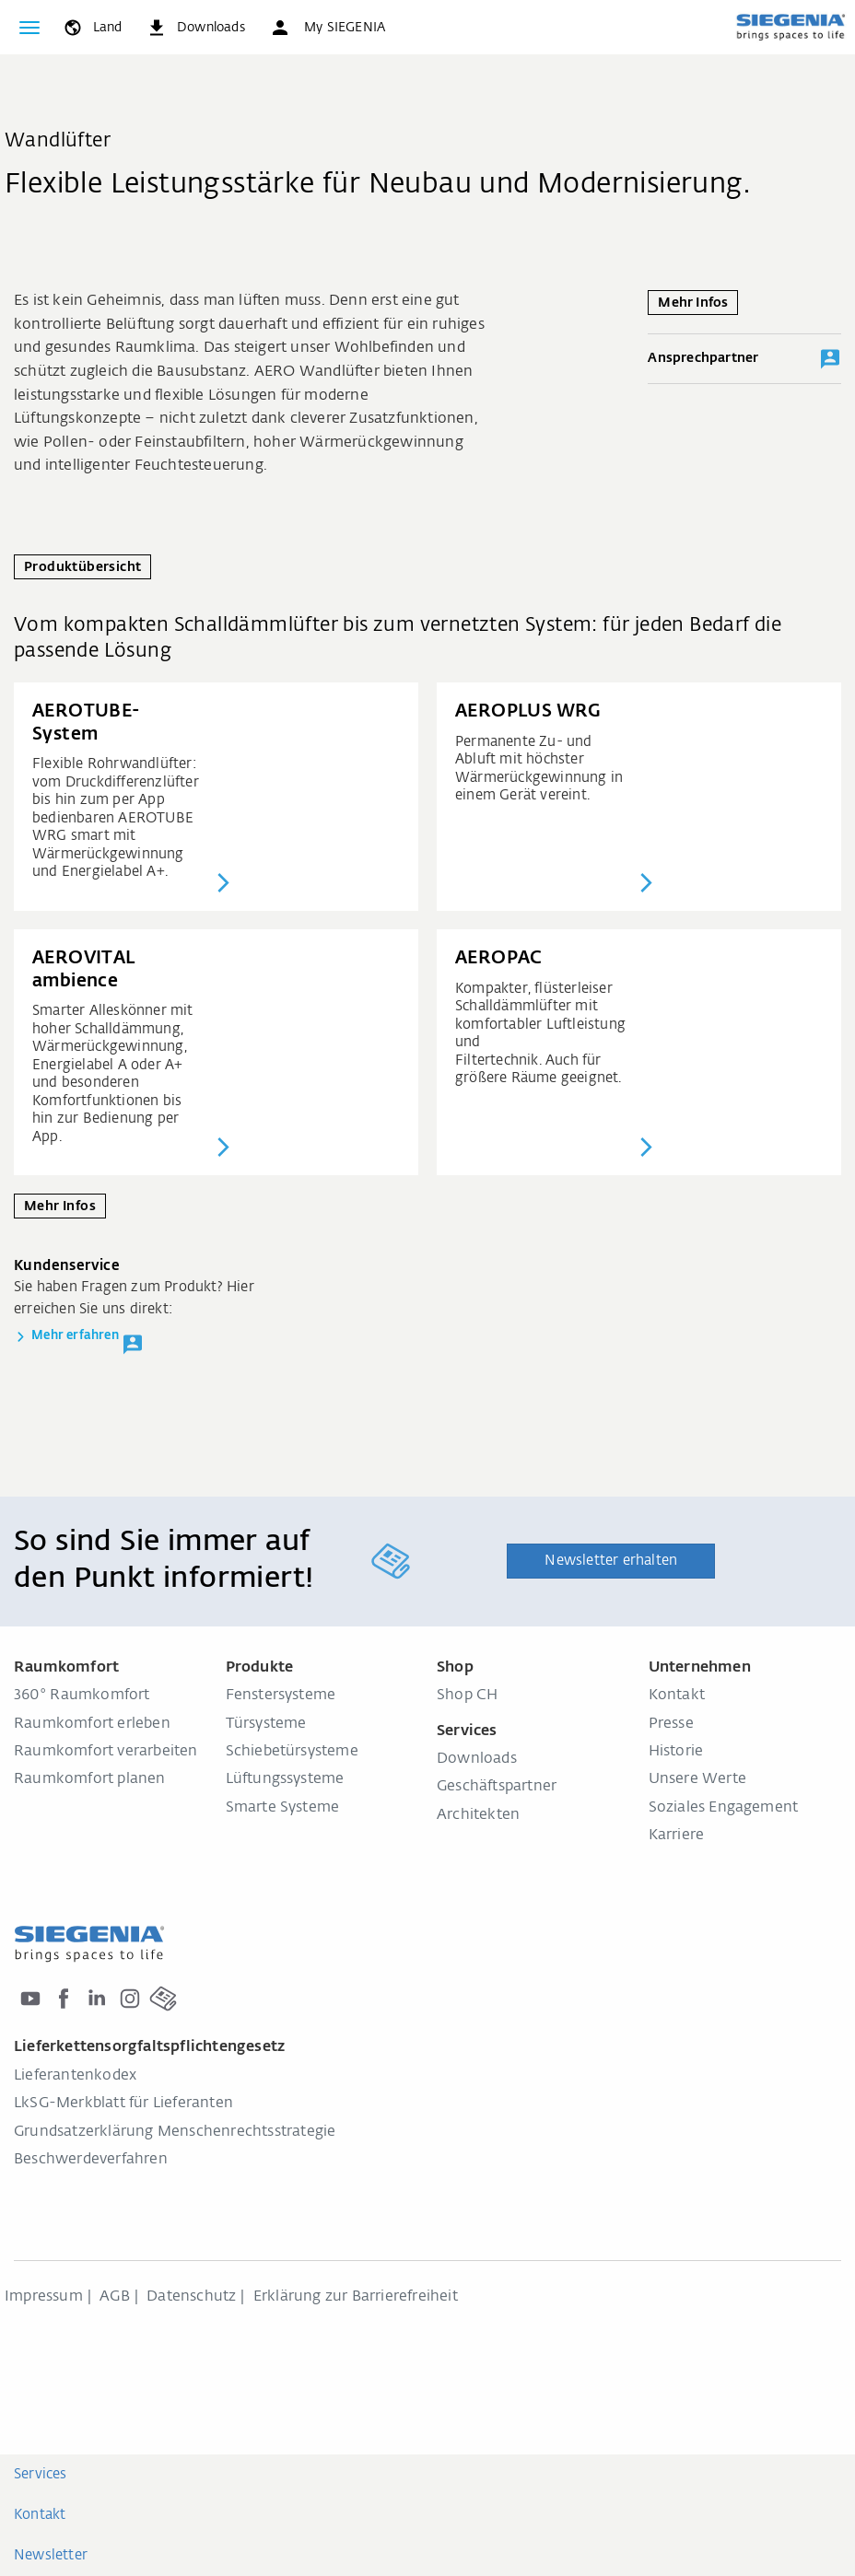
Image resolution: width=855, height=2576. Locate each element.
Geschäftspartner (496, 1786)
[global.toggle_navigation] (29, 27)
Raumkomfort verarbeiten (106, 1751)
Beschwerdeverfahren (91, 2159)
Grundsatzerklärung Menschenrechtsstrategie (174, 2132)
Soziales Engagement (724, 1808)
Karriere (677, 1835)
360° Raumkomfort (82, 1695)
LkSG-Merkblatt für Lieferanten (123, 2103)
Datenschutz (191, 2297)
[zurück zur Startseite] (790, 27)
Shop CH (467, 1695)
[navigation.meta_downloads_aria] (195, 27)
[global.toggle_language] (92, 27)
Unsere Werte (697, 1779)
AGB (115, 2297)
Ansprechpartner (744, 359)
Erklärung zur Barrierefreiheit (355, 2297)
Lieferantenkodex (75, 2076)
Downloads (477, 1759)
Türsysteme (266, 1724)
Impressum (44, 2297)
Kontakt (677, 1695)
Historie (676, 1751)
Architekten (478, 1815)
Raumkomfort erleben (92, 1724)
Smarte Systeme (283, 1808)
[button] (327, 27)
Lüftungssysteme (285, 1779)
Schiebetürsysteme (292, 1751)
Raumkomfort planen (90, 1779)
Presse (671, 1724)
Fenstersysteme (281, 1695)
